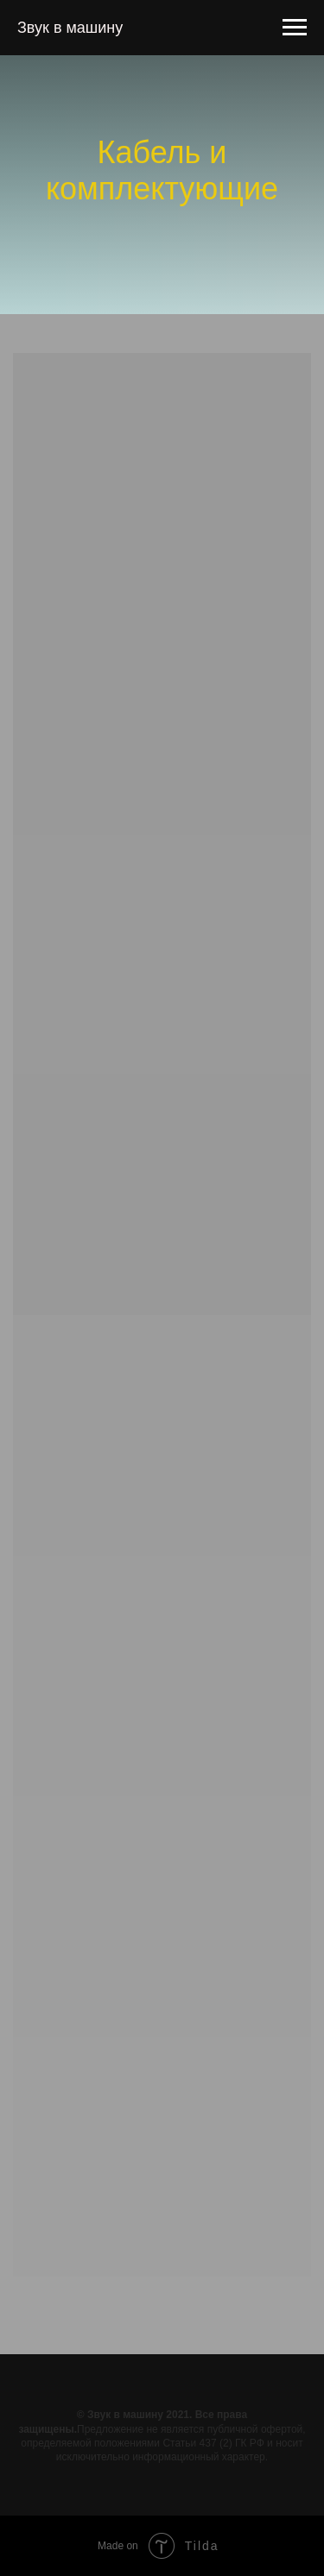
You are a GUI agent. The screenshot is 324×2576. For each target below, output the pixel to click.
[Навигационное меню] (295, 27)
